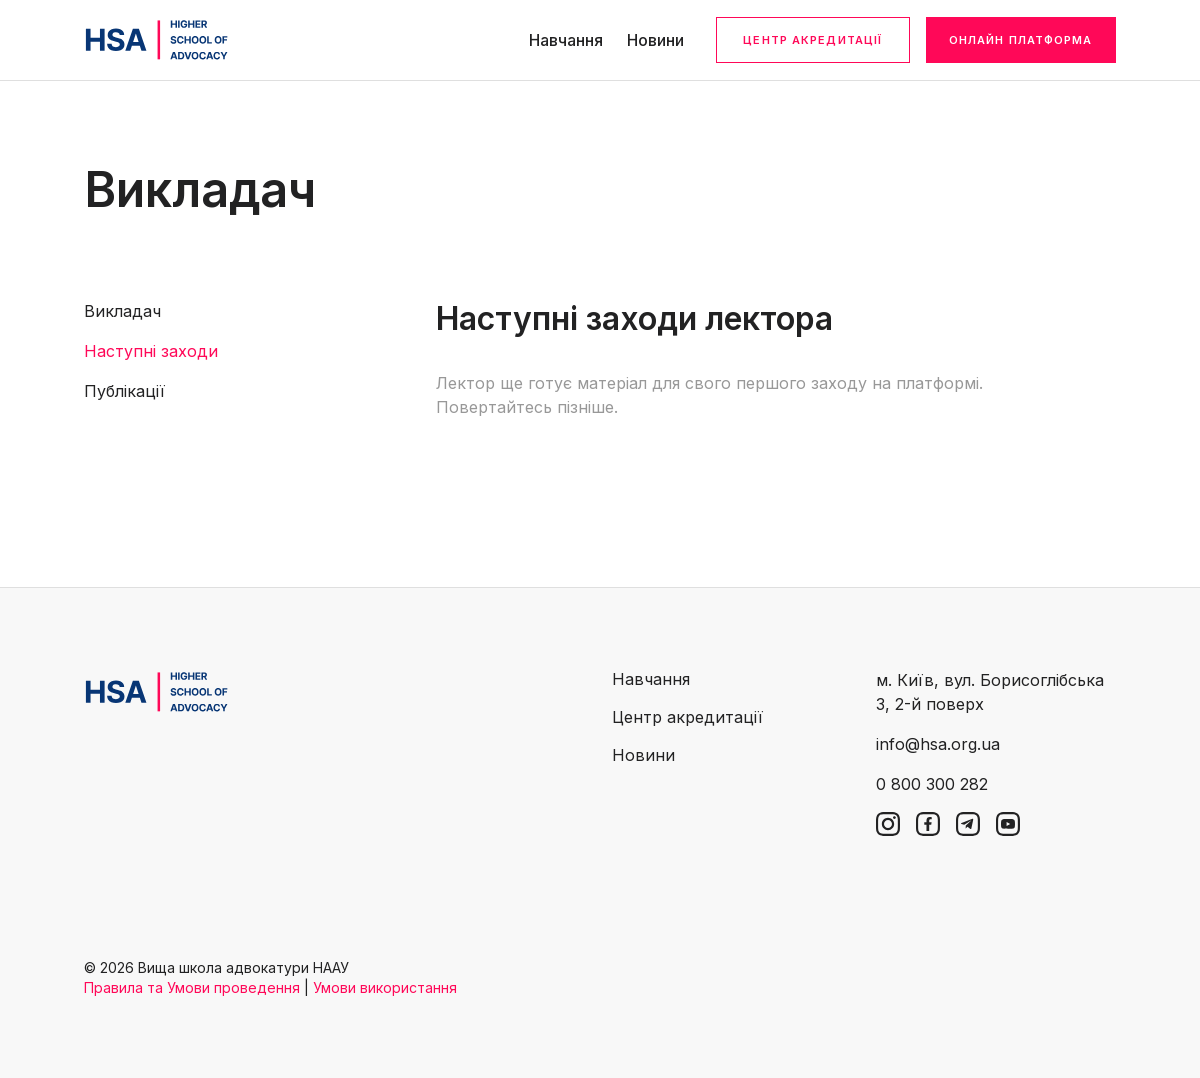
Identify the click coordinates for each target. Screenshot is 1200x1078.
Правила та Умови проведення (192, 987)
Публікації (124, 391)
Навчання (566, 40)
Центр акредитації (812, 40)
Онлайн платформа (1021, 40)
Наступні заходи (151, 351)
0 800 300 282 (932, 784)
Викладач (122, 311)
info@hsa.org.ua (938, 744)
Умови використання (385, 987)
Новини (655, 40)
